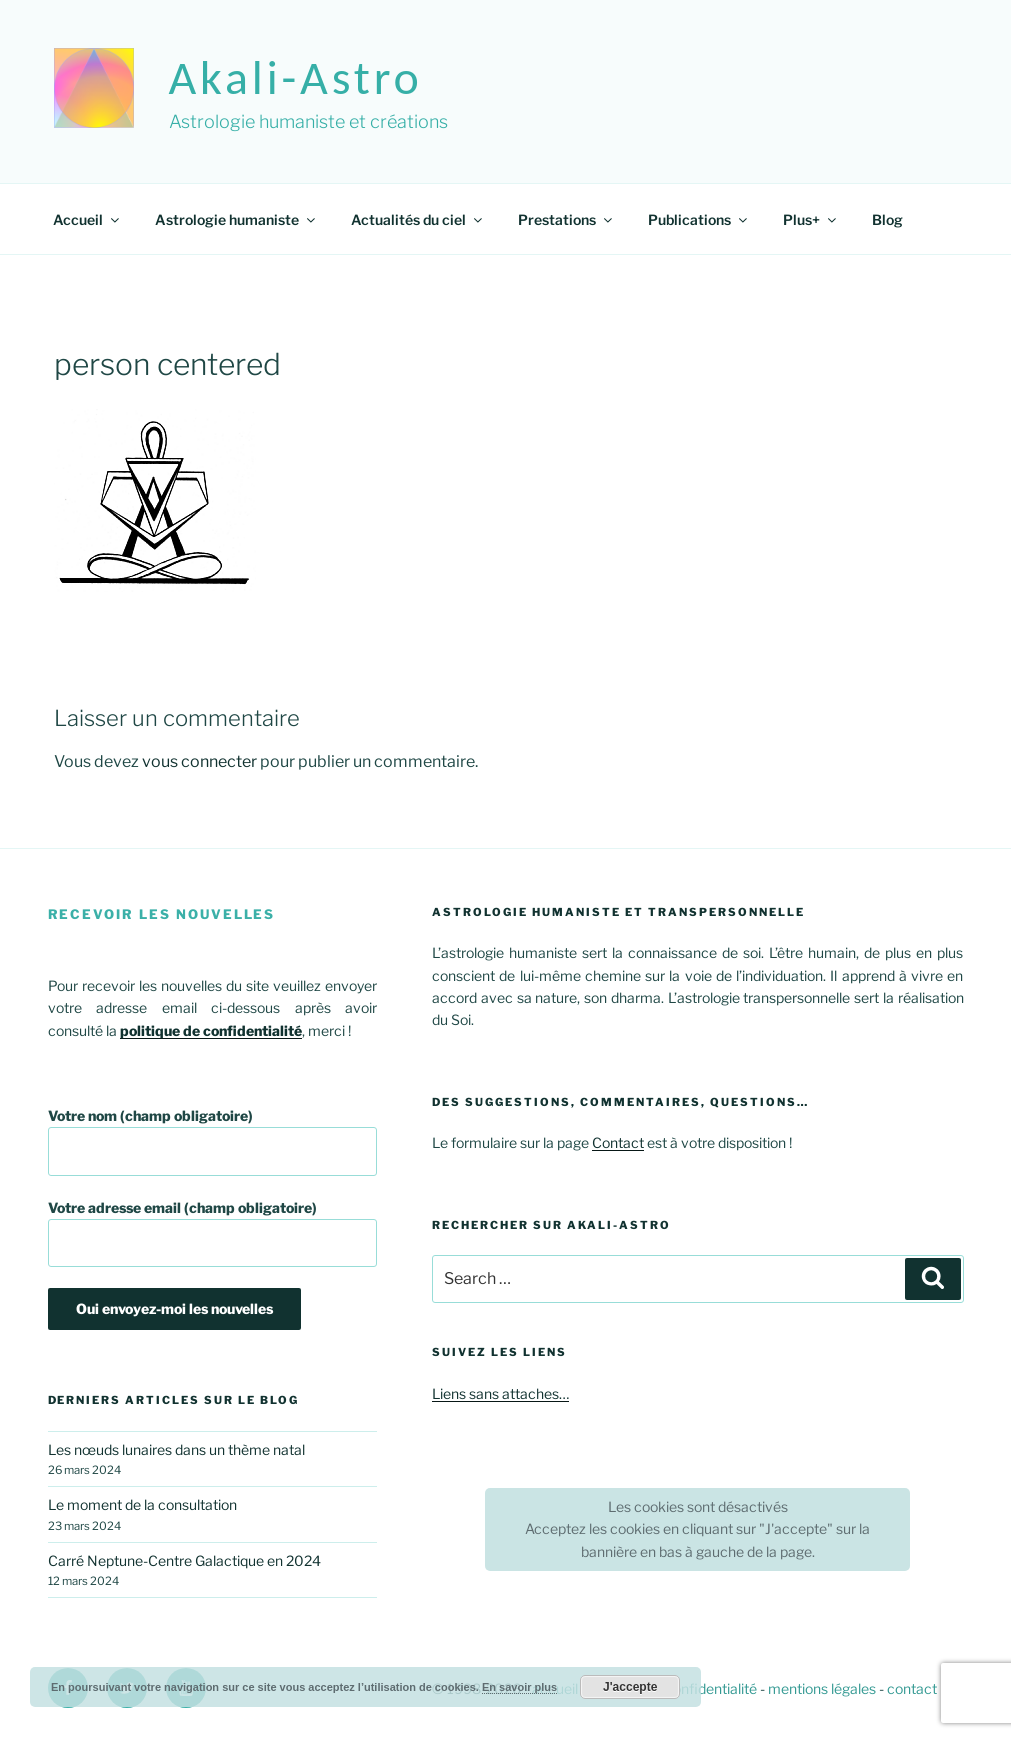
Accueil (87, 219)
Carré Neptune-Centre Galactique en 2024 (184, 1560)
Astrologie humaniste (236, 219)
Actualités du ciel (418, 219)
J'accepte (630, 1687)
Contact (618, 1142)
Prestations (566, 219)
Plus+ (811, 219)
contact (912, 1688)
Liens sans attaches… (500, 1393)
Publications (699, 219)
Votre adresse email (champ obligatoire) (213, 1233)
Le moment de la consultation (142, 1504)
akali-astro (296, 77)
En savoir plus (519, 1687)
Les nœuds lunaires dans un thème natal (176, 1449)
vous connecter (199, 761)
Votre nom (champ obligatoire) (213, 1141)
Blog (887, 219)
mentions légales (822, 1688)
